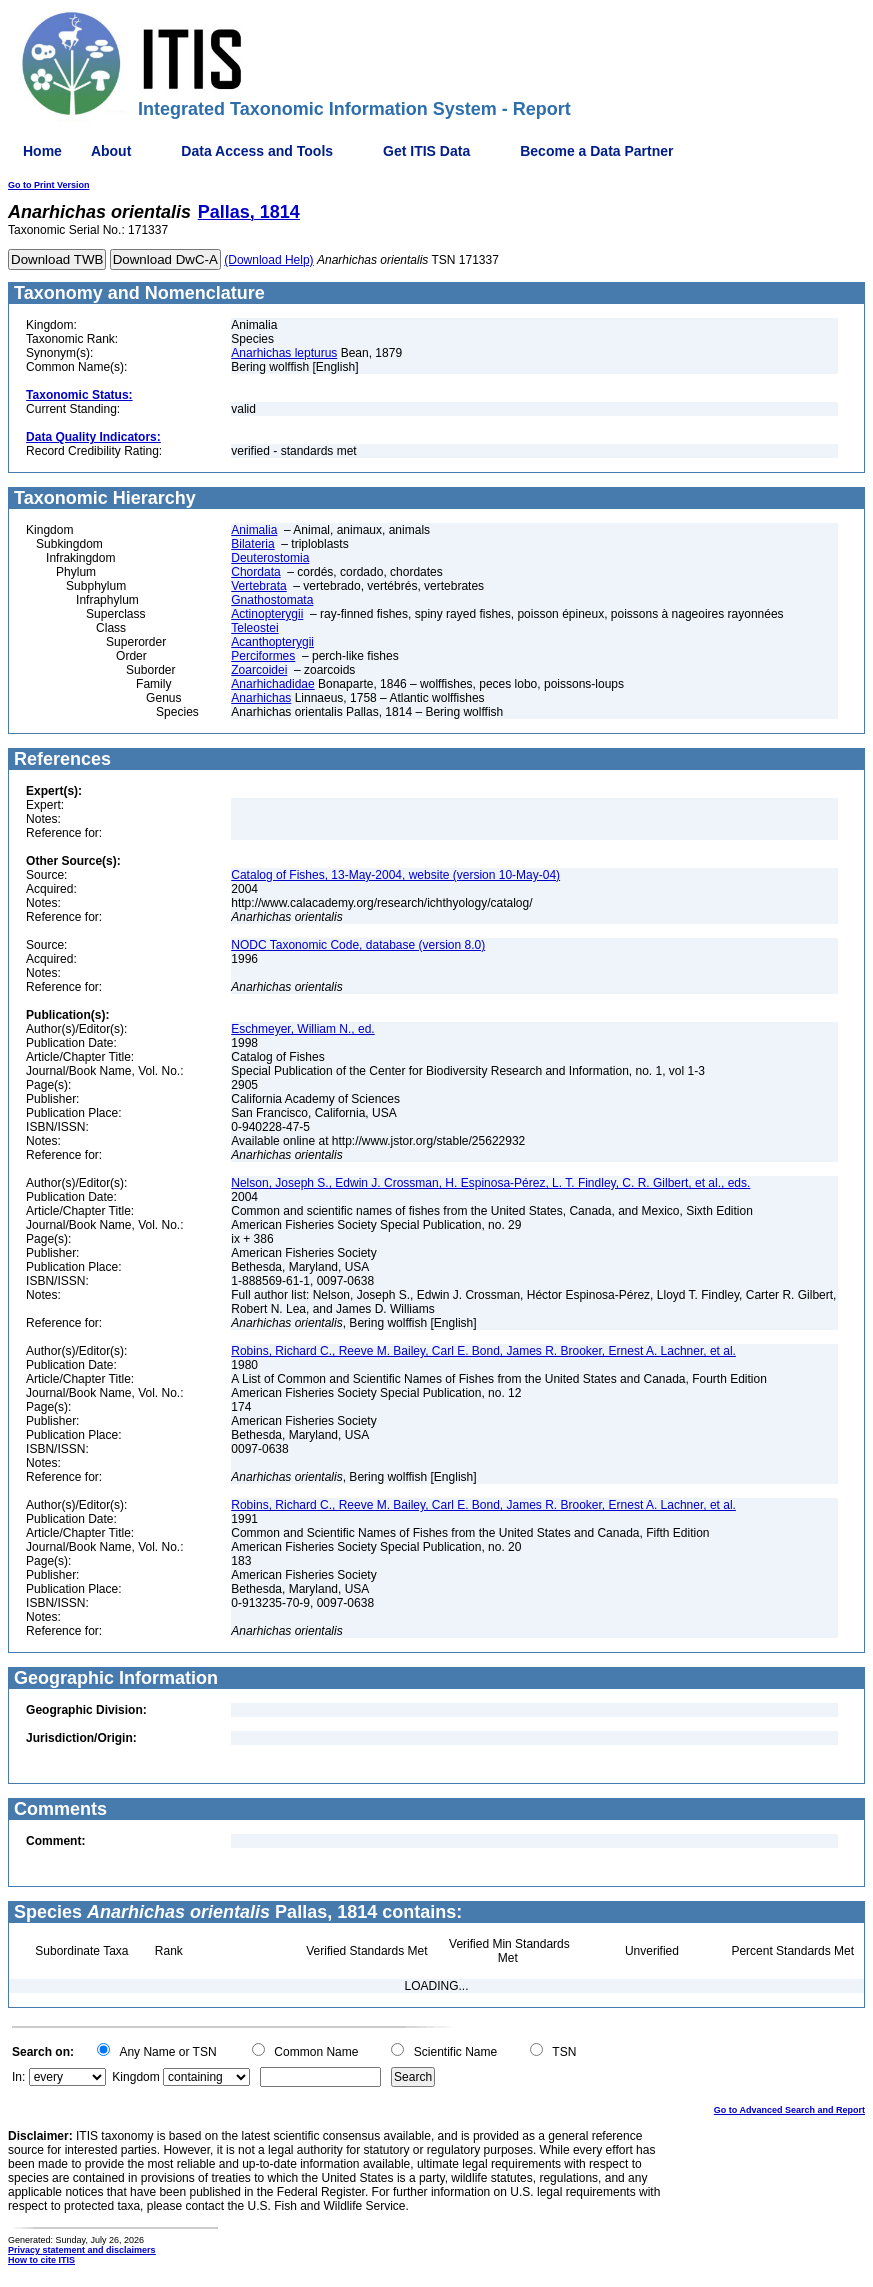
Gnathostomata (272, 600)
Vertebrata (258, 586)
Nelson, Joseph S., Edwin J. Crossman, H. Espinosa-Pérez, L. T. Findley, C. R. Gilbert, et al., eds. (490, 1183)
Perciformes (263, 656)
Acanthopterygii (272, 642)
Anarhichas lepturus (284, 353)
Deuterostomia (270, 558)
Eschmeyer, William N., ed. (302, 1029)
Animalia (254, 530)
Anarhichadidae (272, 684)
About (111, 151)
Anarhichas (261, 698)
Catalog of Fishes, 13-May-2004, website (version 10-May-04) (395, 875)
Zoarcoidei (259, 670)
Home (42, 151)
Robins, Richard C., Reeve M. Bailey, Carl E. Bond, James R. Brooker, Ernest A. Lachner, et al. (483, 1351)
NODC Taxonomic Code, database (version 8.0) (358, 945)
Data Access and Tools (257, 151)
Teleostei (254, 628)
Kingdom (135, 2077)
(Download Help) (268, 260)
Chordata (255, 572)
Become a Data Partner (596, 151)
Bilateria (252, 544)
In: (18, 2077)
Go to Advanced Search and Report (789, 2110)
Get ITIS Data (426, 151)
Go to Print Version (49, 185)
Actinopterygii (267, 614)
